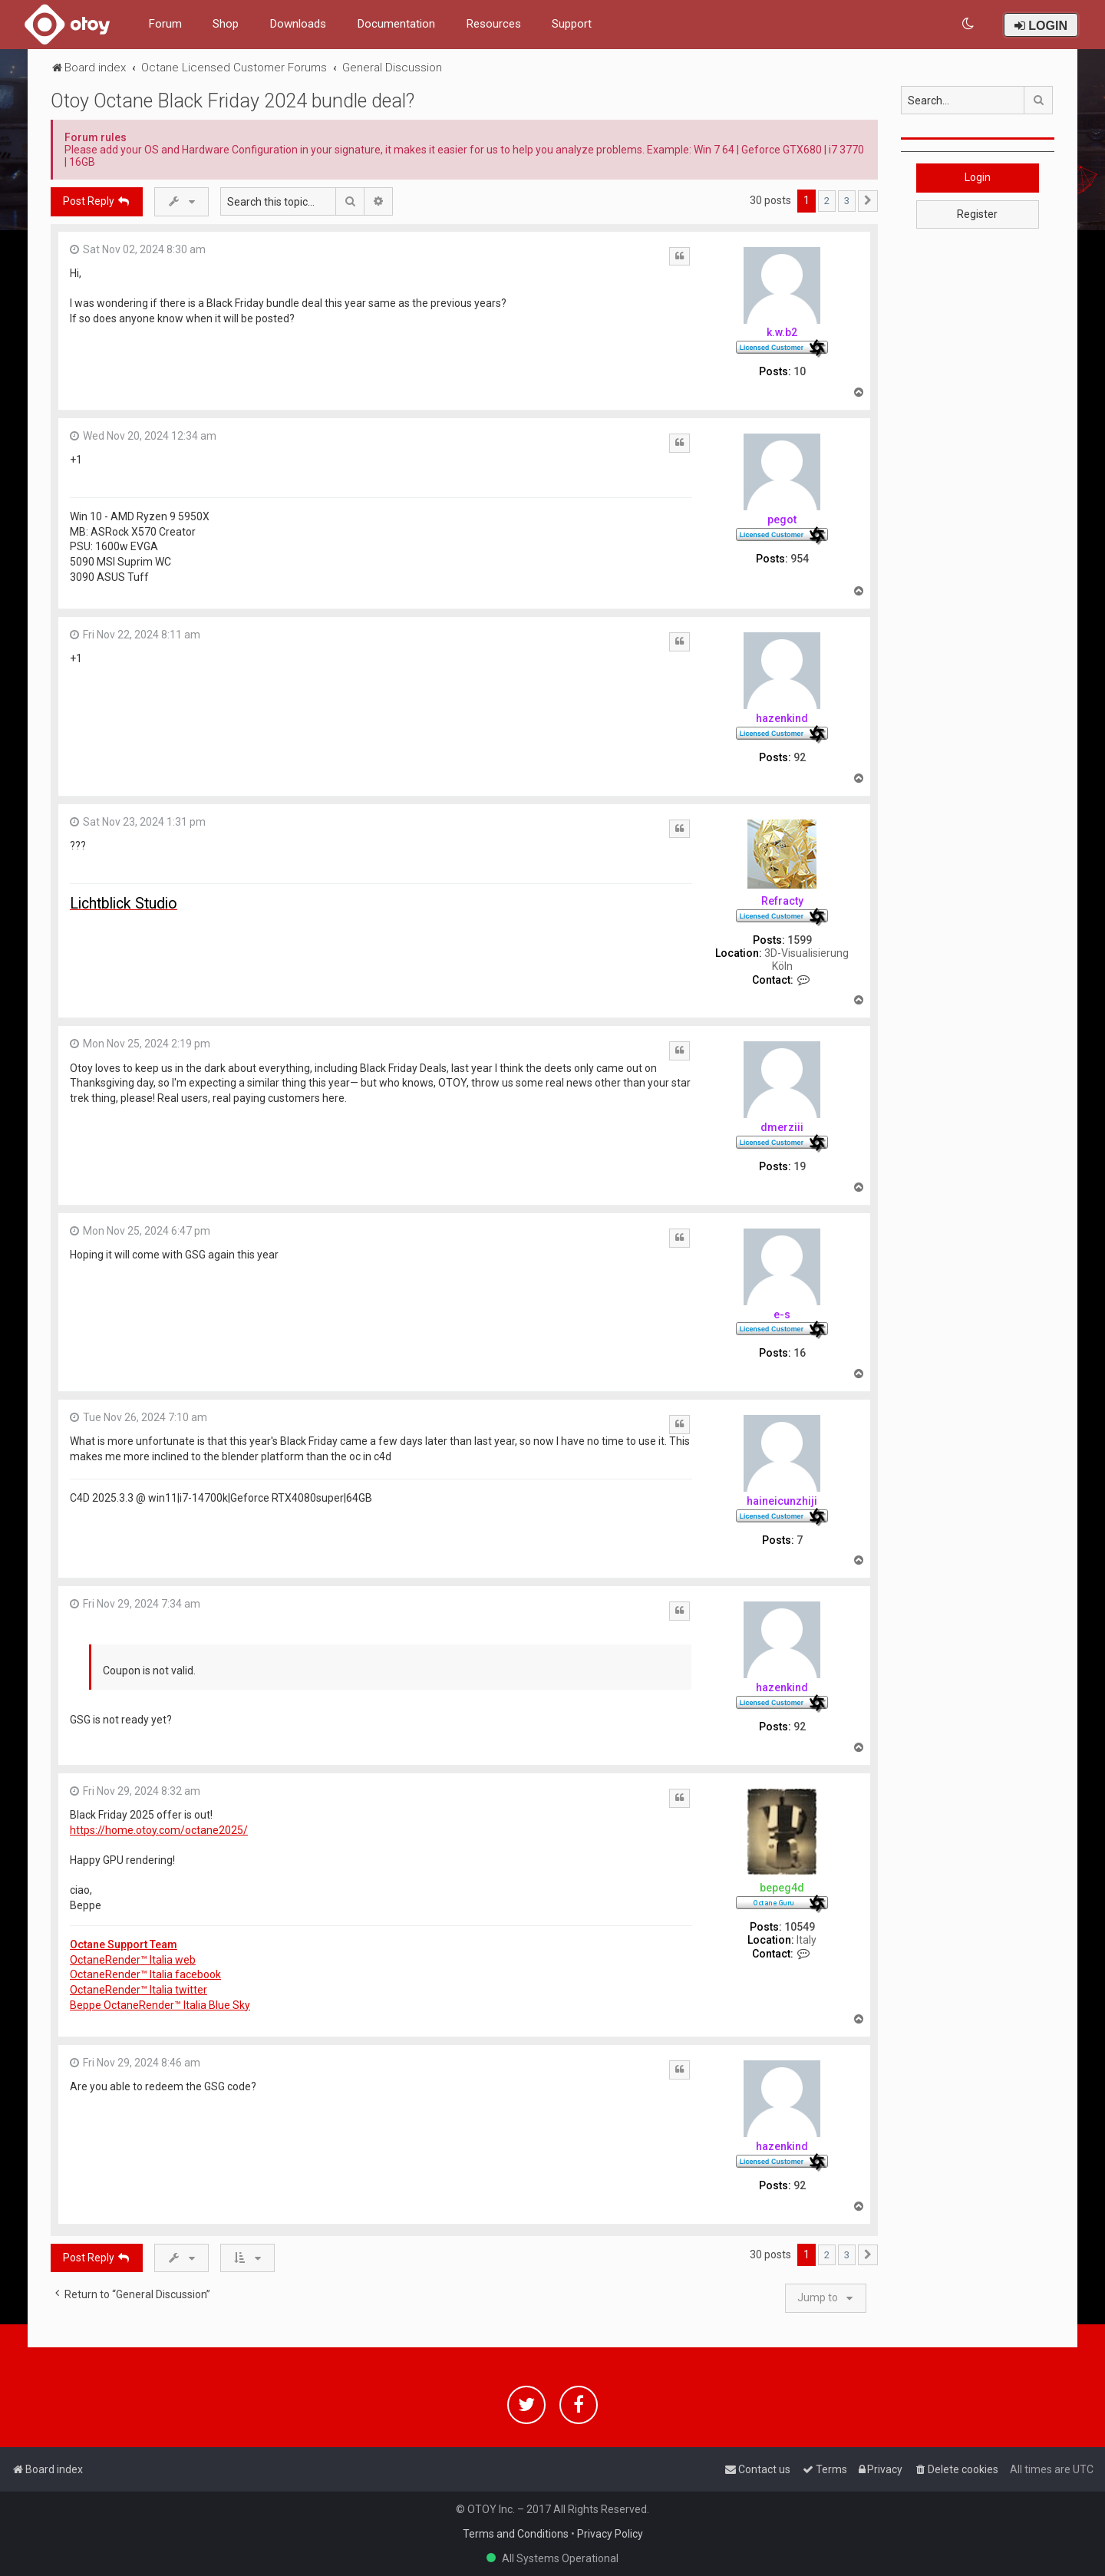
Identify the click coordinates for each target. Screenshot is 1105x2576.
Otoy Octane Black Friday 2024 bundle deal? (232, 101)
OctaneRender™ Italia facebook (145, 1974)
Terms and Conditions (516, 2534)
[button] (868, 201)
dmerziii (781, 1127)
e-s (782, 1314)
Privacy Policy (610, 2534)
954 (799, 558)
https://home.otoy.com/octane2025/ (159, 1830)
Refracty (782, 901)
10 (799, 371)
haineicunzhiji (782, 1501)
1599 (799, 940)
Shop (226, 24)
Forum (165, 24)
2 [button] (827, 200)
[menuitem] (968, 24)
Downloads (297, 24)
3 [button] (846, 200)
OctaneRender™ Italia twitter (138, 1990)
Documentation (396, 24)
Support (572, 24)
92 (799, 757)
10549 (799, 1927)
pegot (782, 519)
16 (799, 1353)
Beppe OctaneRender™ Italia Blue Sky (160, 2005)
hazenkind (782, 718)
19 (799, 1166)
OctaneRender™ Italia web (133, 1960)
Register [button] (977, 214)
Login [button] (978, 177)
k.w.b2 (782, 332)
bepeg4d (782, 1888)
